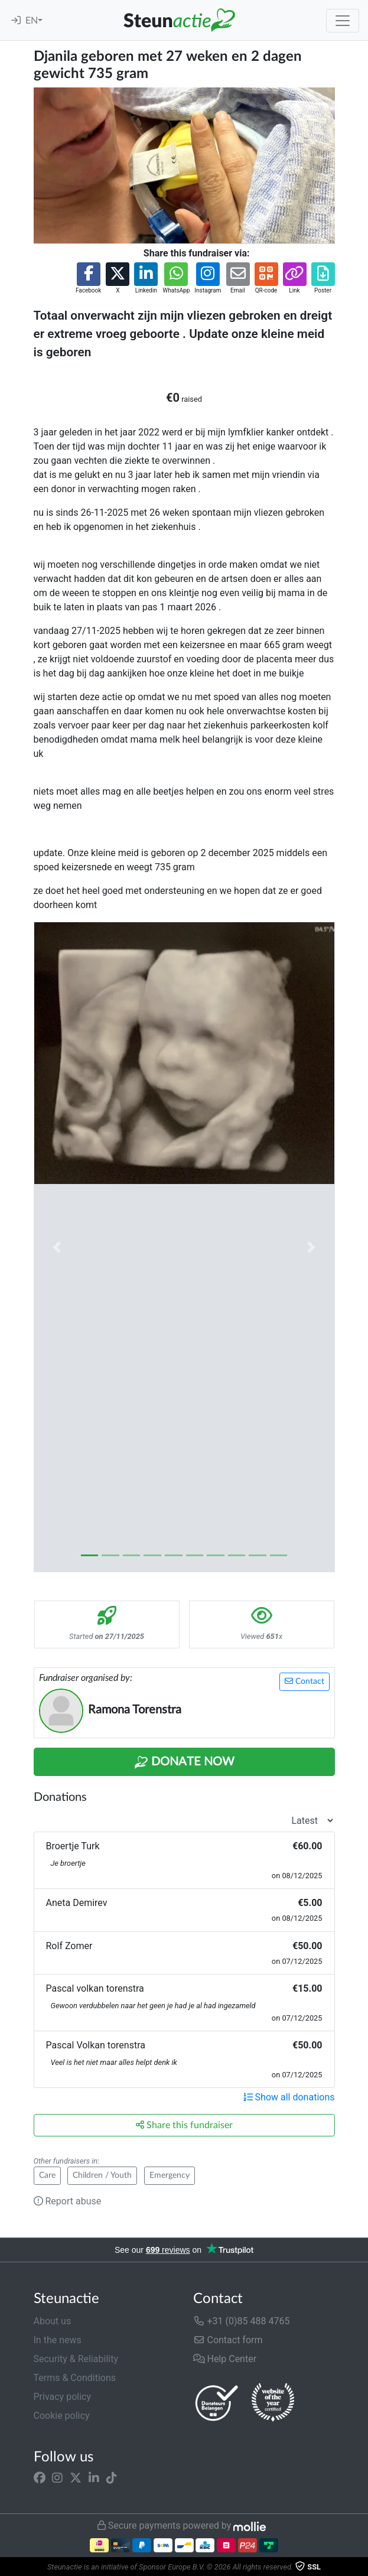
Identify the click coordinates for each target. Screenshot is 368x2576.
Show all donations (289, 2097)
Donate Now (184, 1762)
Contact (304, 1681)
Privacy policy (63, 2396)
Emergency (169, 2175)
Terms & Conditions (75, 2377)
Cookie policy (62, 2415)
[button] (88, 278)
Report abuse (68, 2201)
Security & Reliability (76, 2358)
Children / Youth (102, 2175)
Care (47, 2175)
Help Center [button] (225, 2358)
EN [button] (31, 20)
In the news (58, 2340)
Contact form (228, 2340)
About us (52, 2321)
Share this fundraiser (184, 2125)
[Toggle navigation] (342, 20)
